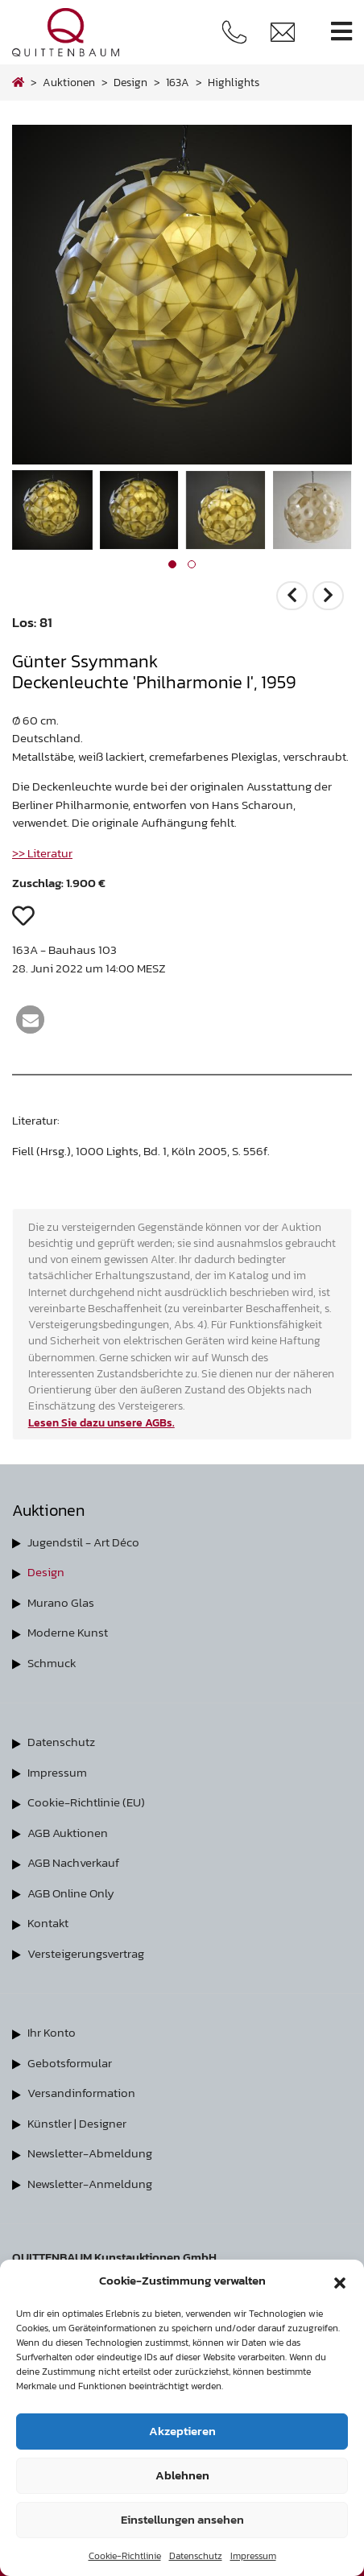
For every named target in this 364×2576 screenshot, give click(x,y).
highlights (233, 82)
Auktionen (69, 82)
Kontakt (47, 1922)
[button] (340, 2281)
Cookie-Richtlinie (125, 2556)
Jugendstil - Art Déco (83, 1542)
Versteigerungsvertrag (85, 1953)
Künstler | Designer (76, 2123)
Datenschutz (195, 2556)
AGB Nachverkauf (73, 1862)
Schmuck (52, 1662)
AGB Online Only (70, 1893)
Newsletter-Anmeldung (89, 2183)
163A (177, 82)
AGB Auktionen (67, 1832)
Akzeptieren (182, 2430)
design (130, 82)
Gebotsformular (69, 2063)
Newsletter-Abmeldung (89, 2153)
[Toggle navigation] (341, 31)
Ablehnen (182, 2475)
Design (45, 1572)
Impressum (253, 2556)
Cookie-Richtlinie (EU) (86, 1802)
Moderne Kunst (67, 1632)
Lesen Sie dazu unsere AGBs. (101, 1422)
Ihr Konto (51, 2032)
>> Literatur (42, 853)
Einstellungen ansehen (182, 2519)
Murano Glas (60, 1602)
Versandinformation (81, 2092)
